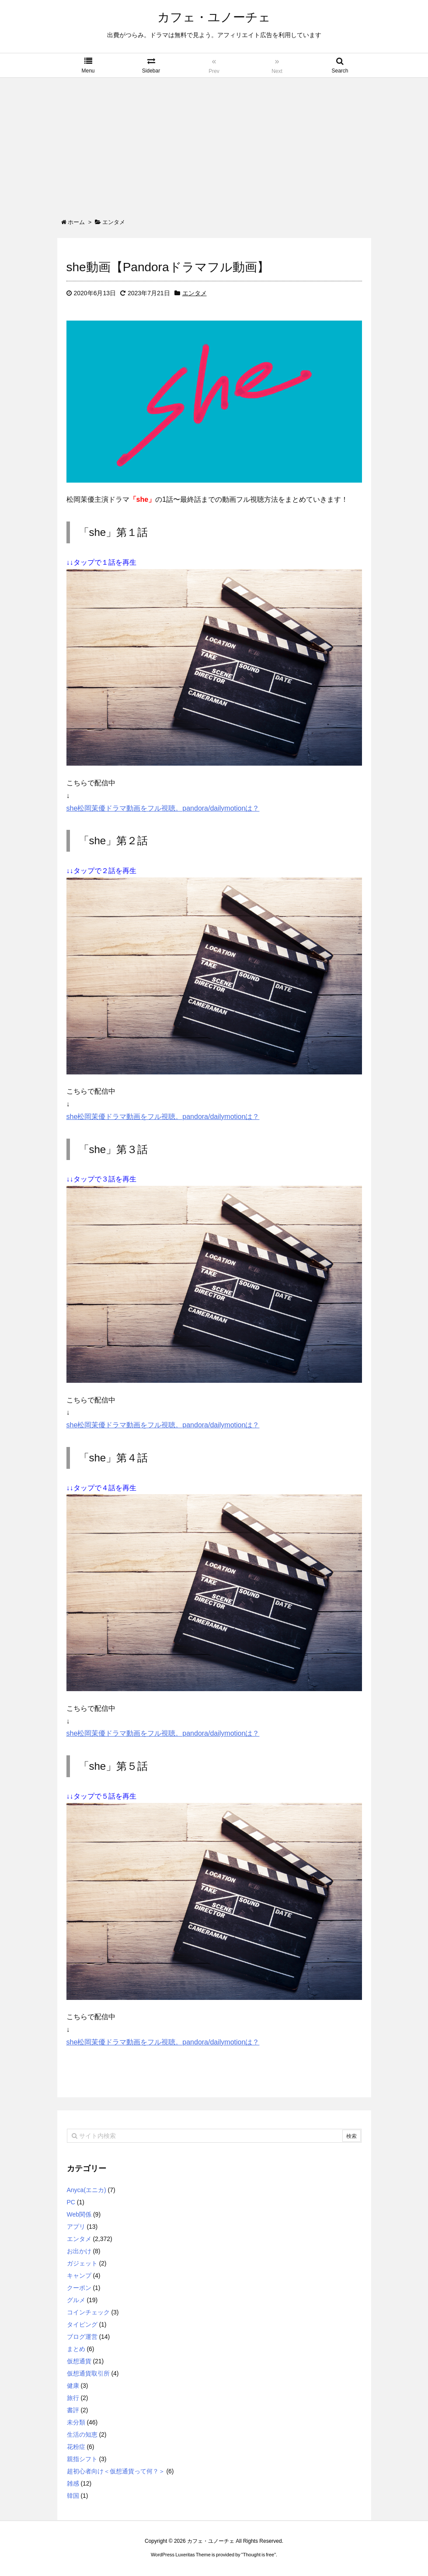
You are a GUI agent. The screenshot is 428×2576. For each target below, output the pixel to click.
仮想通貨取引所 (88, 2373)
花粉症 (76, 2446)
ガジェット (82, 2263)
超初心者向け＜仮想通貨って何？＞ (116, 2471)
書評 (73, 2410)
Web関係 (79, 2214)
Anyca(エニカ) (86, 2189)
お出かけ (79, 2251)
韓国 (73, 2495)
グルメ (76, 2299)
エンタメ (194, 293)
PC (71, 2202)
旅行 (73, 2397)
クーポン (79, 2287)
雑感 (73, 2483)
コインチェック (88, 2312)
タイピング (82, 2324)
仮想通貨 (79, 2361)
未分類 (76, 2422)
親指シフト (82, 2458)
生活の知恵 (82, 2434)
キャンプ (79, 2275)
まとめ (76, 2348)
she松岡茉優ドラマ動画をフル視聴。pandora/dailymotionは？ (163, 808)
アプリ (76, 2226)
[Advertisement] (214, 143)
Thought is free (258, 2554)
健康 (73, 2385)
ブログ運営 (82, 2336)
